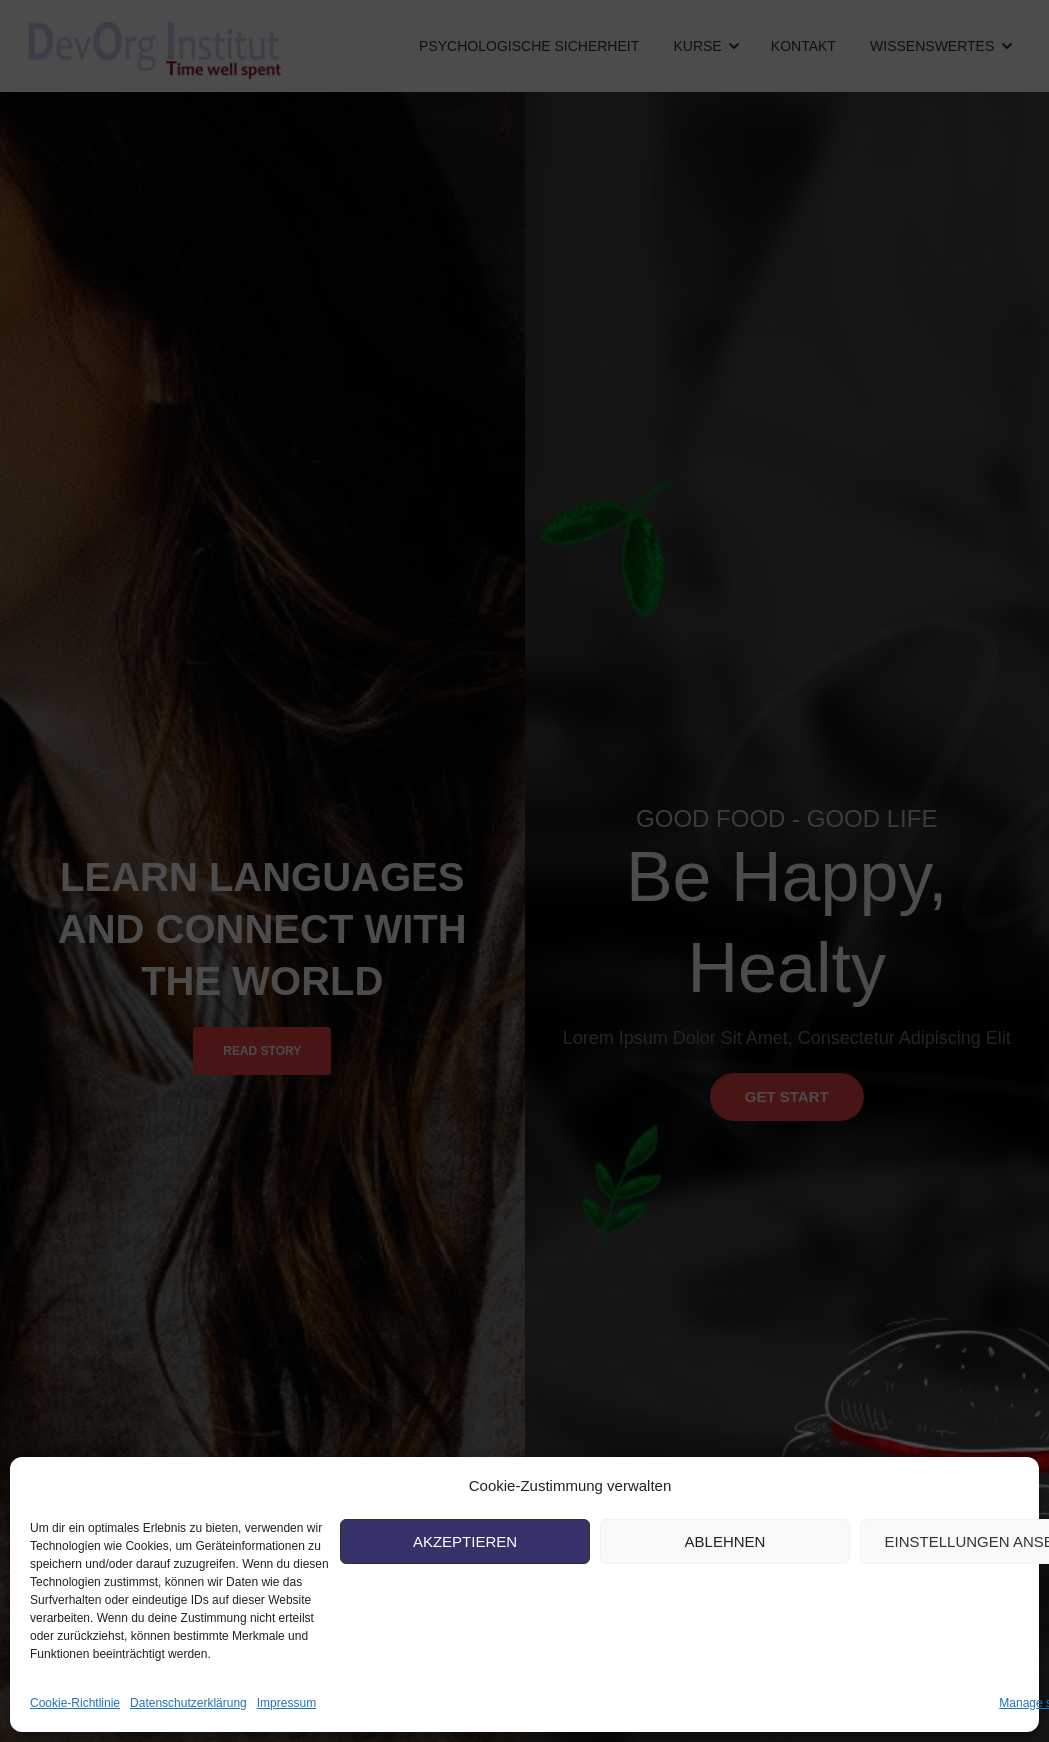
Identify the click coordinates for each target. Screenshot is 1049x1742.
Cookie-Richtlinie (75, 1703)
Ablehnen (725, 1541)
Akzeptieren (465, 1541)
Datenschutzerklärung (188, 1703)
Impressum (286, 1703)
